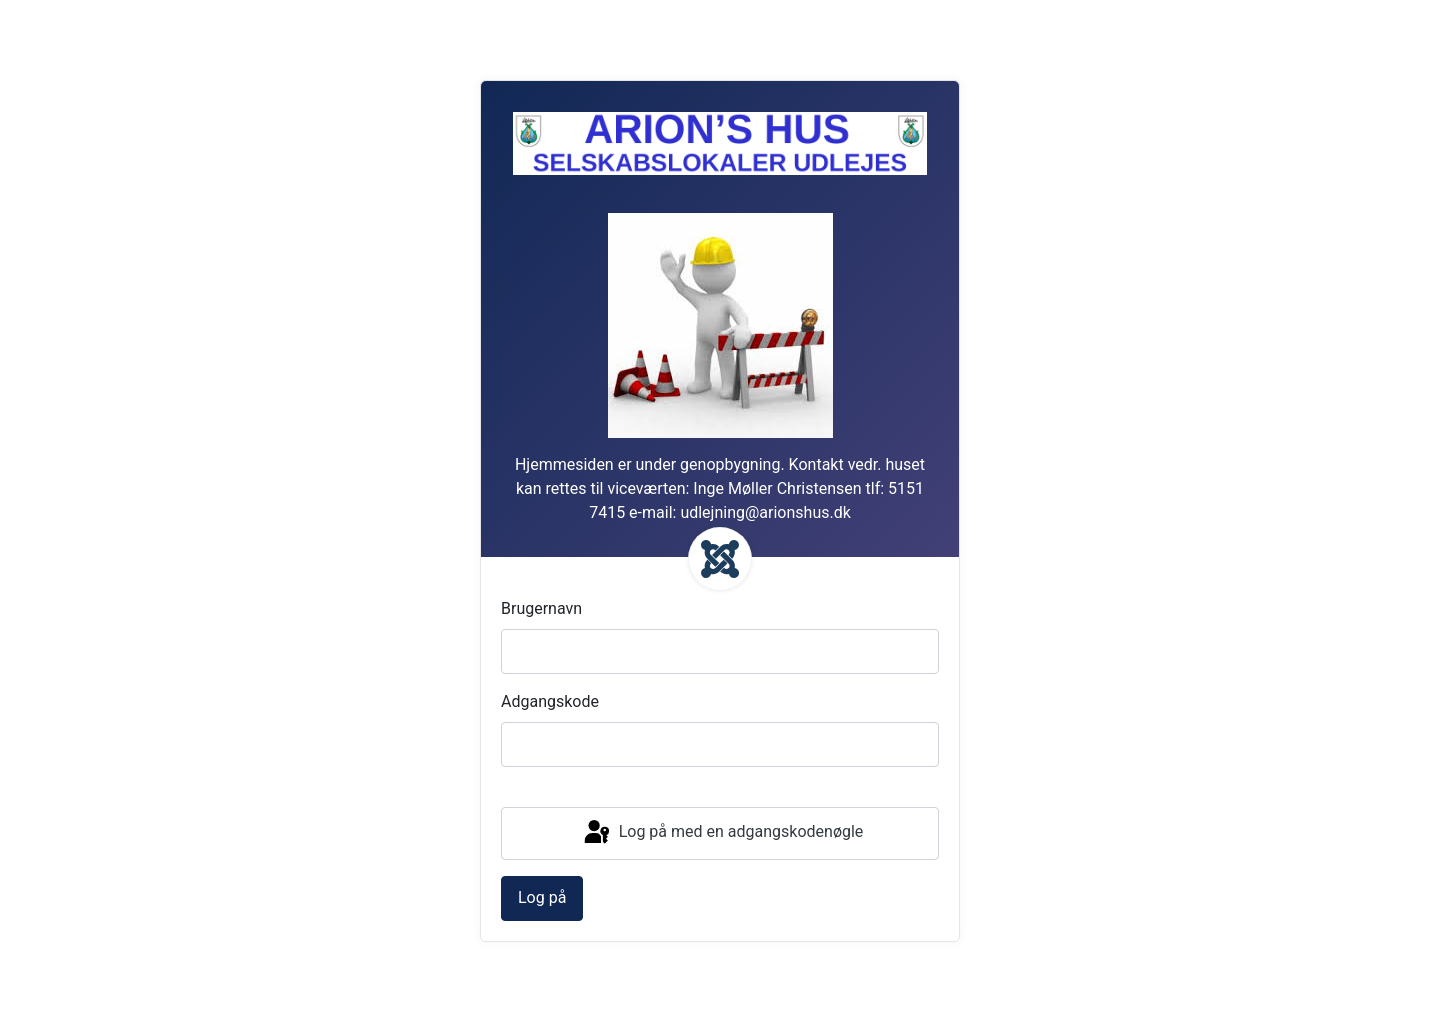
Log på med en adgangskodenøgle (722, 833)
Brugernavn (541, 608)
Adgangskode (550, 701)
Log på (542, 897)
